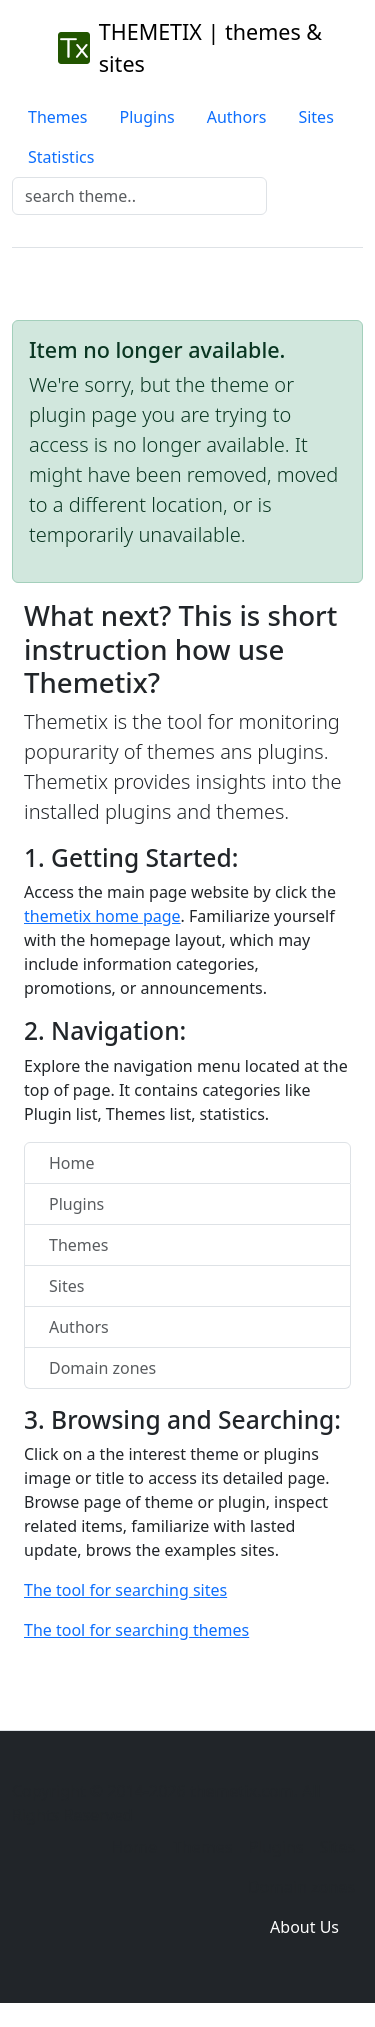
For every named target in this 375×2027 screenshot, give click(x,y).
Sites (315, 117)
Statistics (61, 157)
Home (72, 1163)
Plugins (146, 117)
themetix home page (102, 916)
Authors (237, 117)
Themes (57, 117)
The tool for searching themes (136, 1630)
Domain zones (102, 1368)
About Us (304, 1927)
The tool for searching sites (125, 1590)
